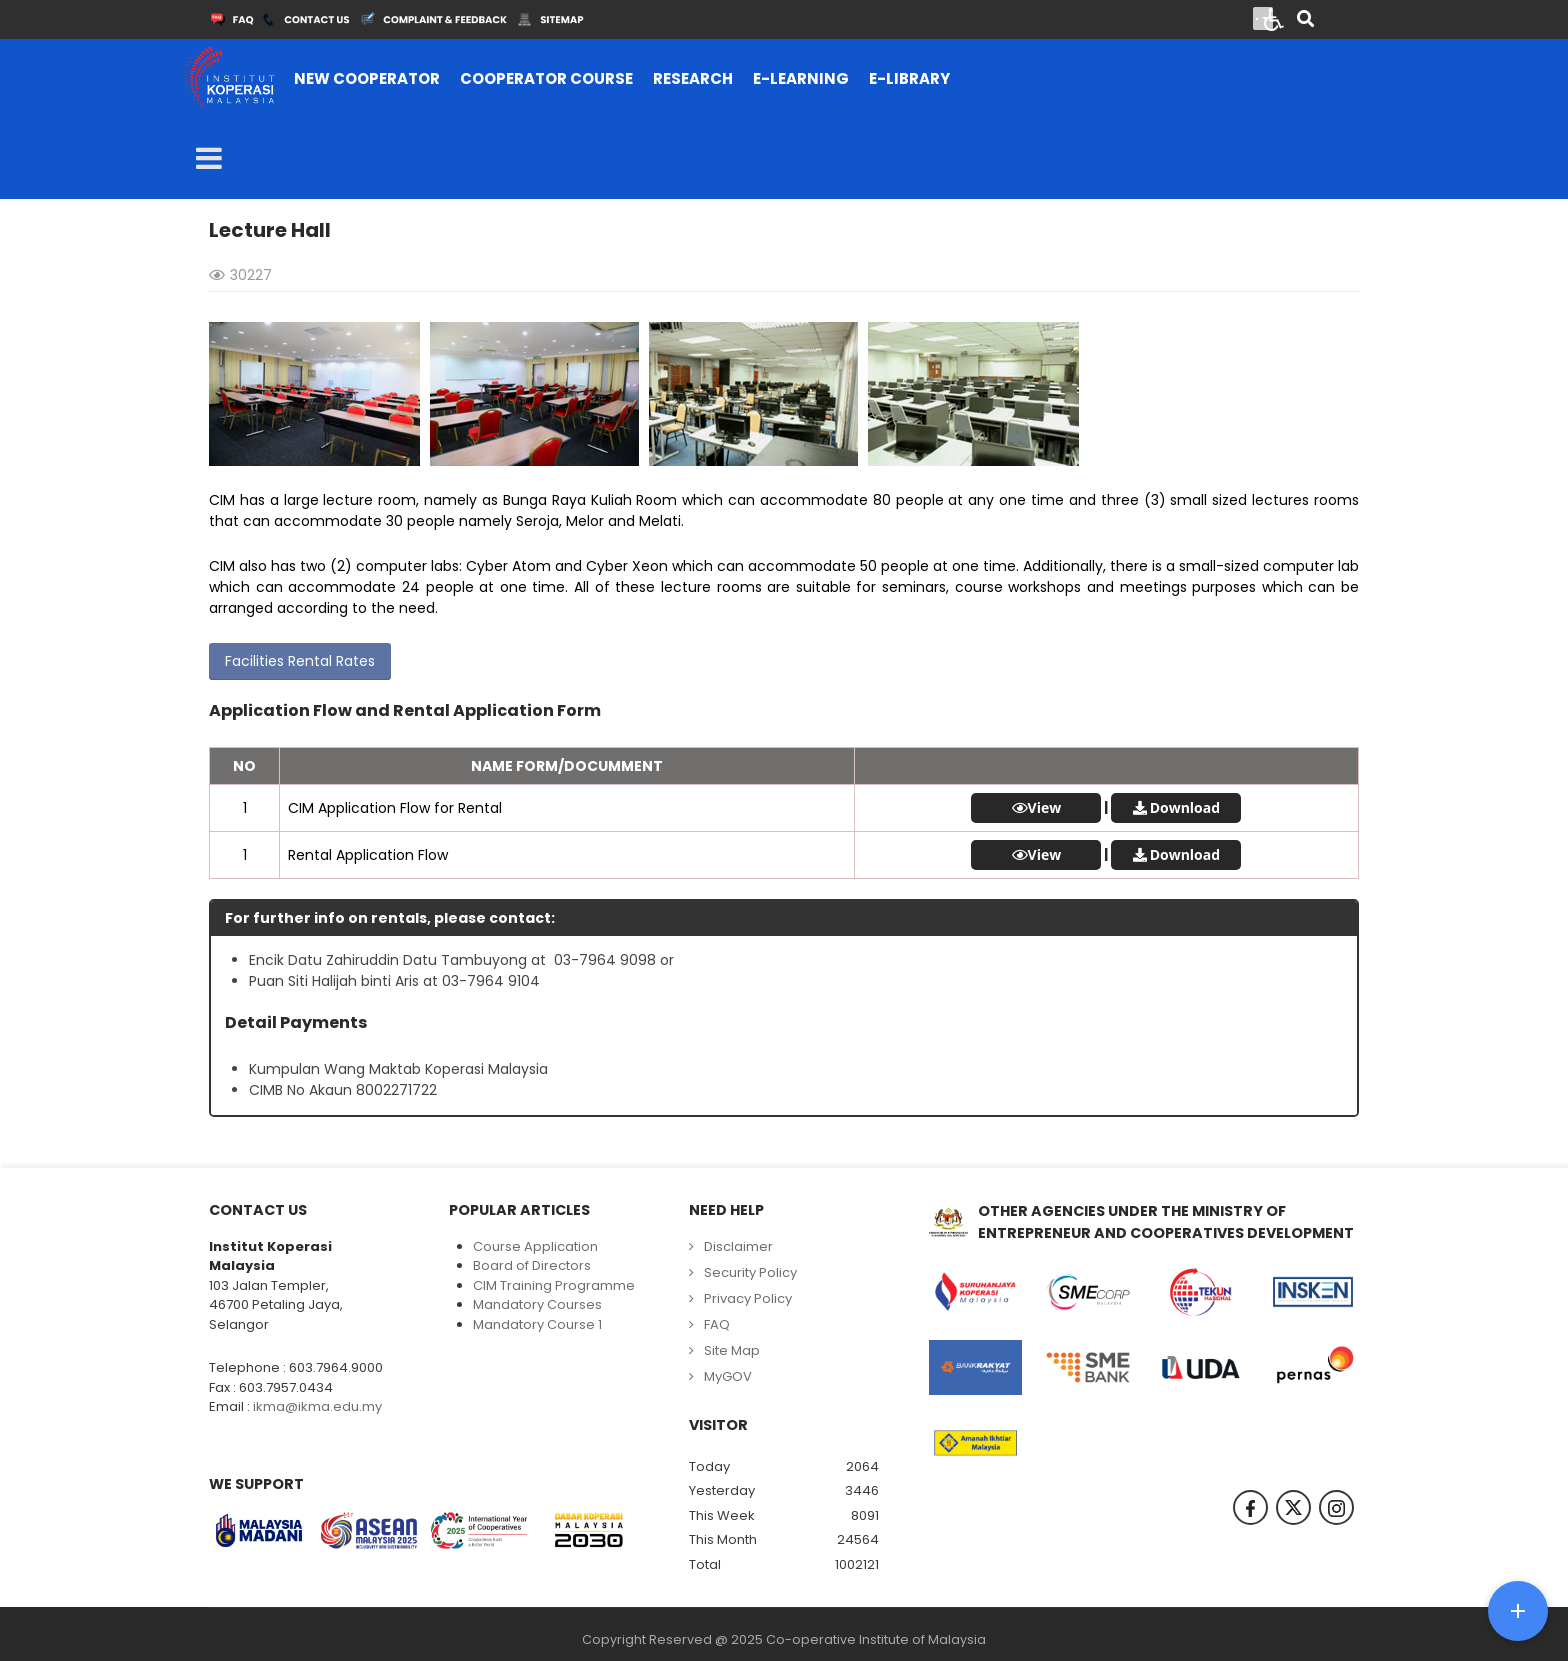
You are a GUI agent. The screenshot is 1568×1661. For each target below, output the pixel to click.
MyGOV (728, 1376)
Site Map (732, 1350)
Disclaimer (738, 1246)
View (1045, 808)
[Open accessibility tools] (1274, 18)
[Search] (1305, 20)
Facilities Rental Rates (300, 661)
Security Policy (750, 1272)
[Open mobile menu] (209, 159)
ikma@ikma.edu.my (317, 1406)
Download (1185, 807)
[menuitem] (367, 79)
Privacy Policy (748, 1298)
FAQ (717, 1324)
